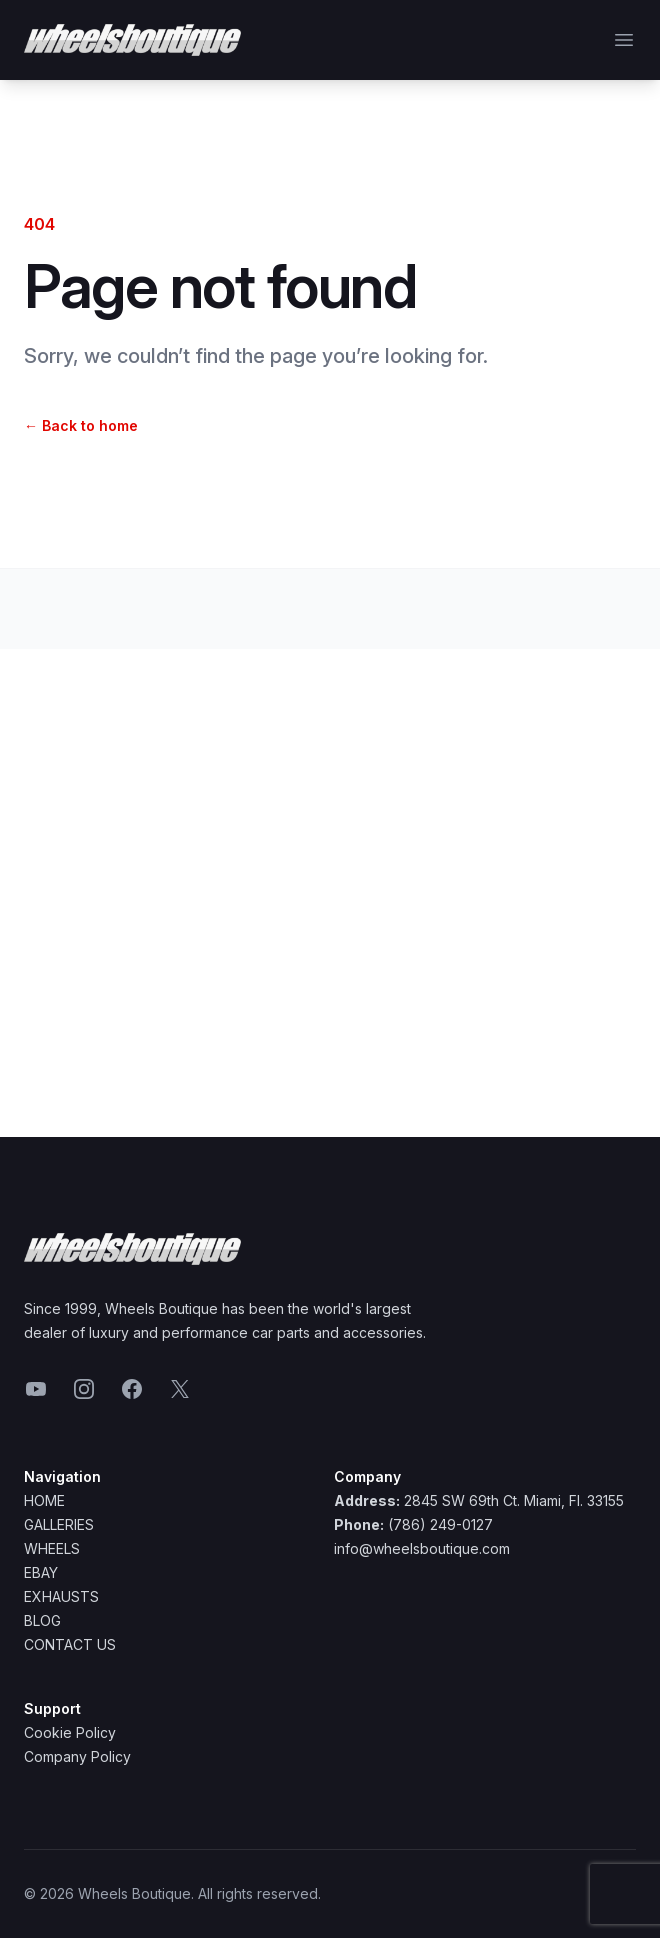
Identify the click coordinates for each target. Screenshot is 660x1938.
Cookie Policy (70, 1732)
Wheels (52, 1548)
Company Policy (77, 1756)
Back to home (81, 425)
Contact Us (70, 1644)
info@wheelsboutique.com (422, 1548)
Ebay (41, 1572)
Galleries (59, 1524)
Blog (42, 1620)
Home (44, 1500)
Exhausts (61, 1596)
